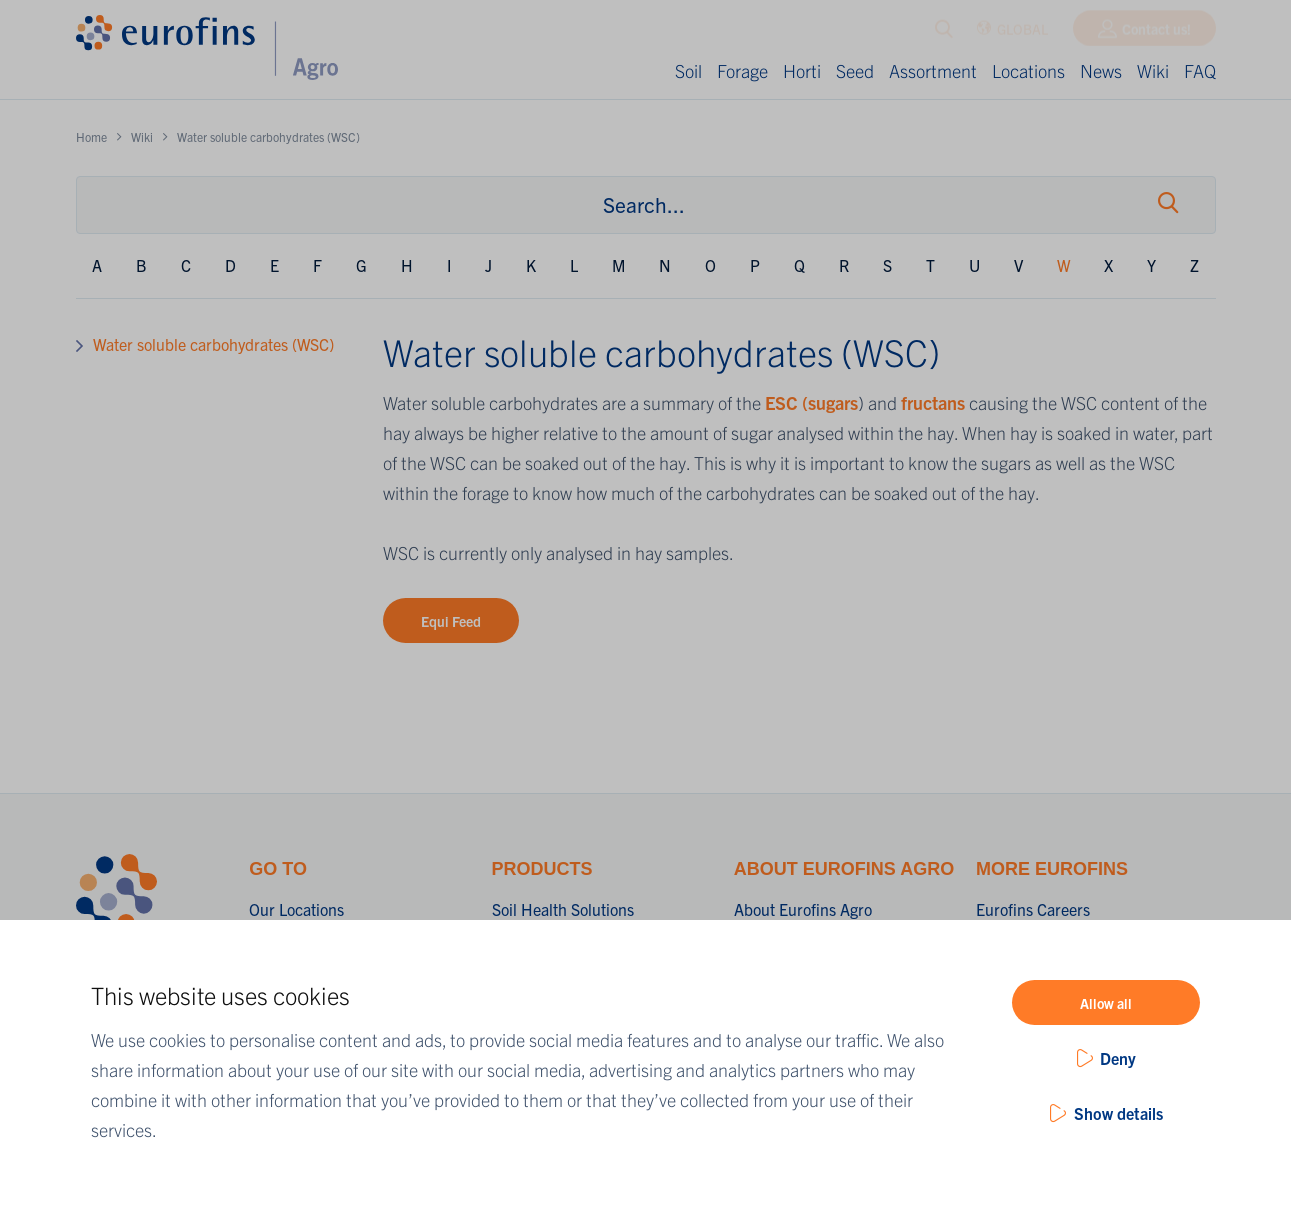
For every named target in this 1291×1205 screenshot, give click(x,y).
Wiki (1153, 70)
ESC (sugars (811, 402)
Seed (855, 70)
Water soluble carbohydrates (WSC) (213, 344)
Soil (688, 70)
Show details (1118, 1113)
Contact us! (1156, 33)
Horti (802, 70)
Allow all (1106, 1003)
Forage (742, 70)
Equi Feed (451, 621)
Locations (1028, 70)
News (1101, 70)
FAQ (1200, 70)
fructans (935, 402)
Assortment (933, 70)
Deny (1118, 1058)
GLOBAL (1012, 33)
